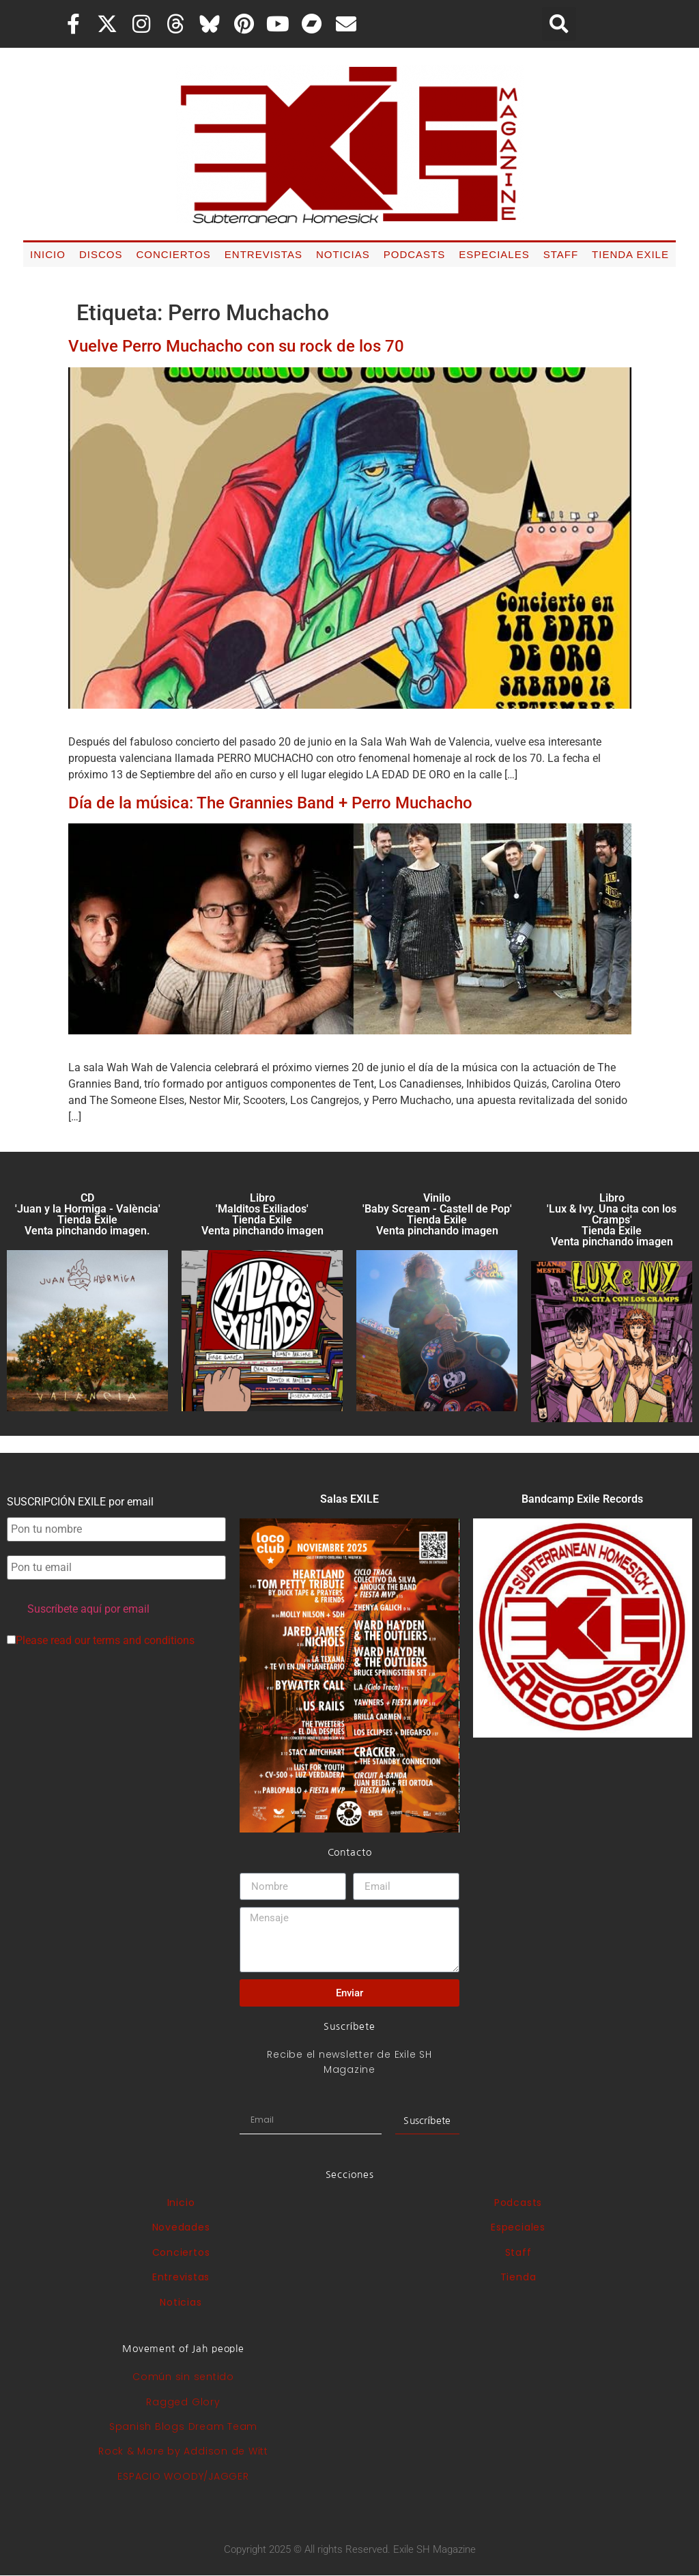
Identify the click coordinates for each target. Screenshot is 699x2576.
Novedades (181, 2227)
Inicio (48, 254)
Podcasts (415, 254)
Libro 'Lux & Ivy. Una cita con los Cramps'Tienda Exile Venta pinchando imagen (611, 1219)
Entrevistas (263, 254)
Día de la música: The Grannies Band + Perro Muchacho (270, 802)
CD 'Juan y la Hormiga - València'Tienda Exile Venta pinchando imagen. (87, 1214)
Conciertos (173, 254)
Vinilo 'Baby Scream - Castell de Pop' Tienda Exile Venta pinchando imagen (437, 1214)
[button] (559, 24)
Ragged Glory (183, 2402)
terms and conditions (144, 1640)
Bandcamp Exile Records (582, 1498)
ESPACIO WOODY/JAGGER (182, 2476)
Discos (101, 254)
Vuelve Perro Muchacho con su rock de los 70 (236, 346)
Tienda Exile (630, 254)
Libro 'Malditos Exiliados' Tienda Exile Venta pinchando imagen (262, 1214)
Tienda (518, 2277)
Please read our (101, 1640)
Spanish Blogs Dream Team (183, 2426)
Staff (560, 254)
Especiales (494, 254)
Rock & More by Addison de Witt (183, 2451)
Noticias (343, 254)
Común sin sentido (183, 2376)
